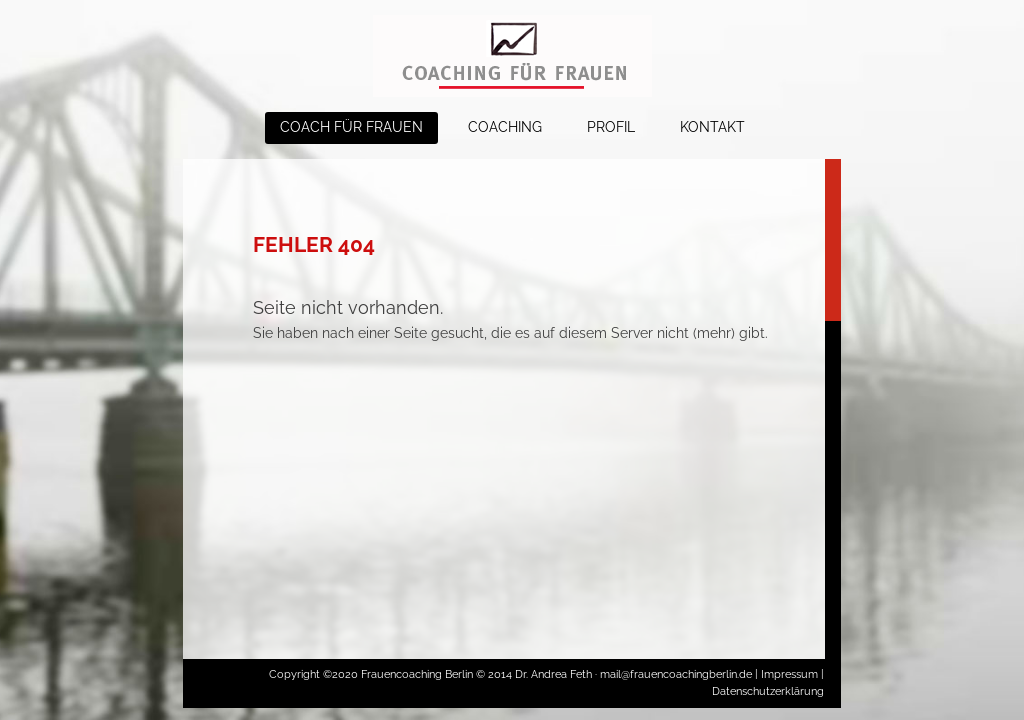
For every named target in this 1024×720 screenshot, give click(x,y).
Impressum (789, 674)
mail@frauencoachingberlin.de (677, 674)
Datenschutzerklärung (768, 691)
